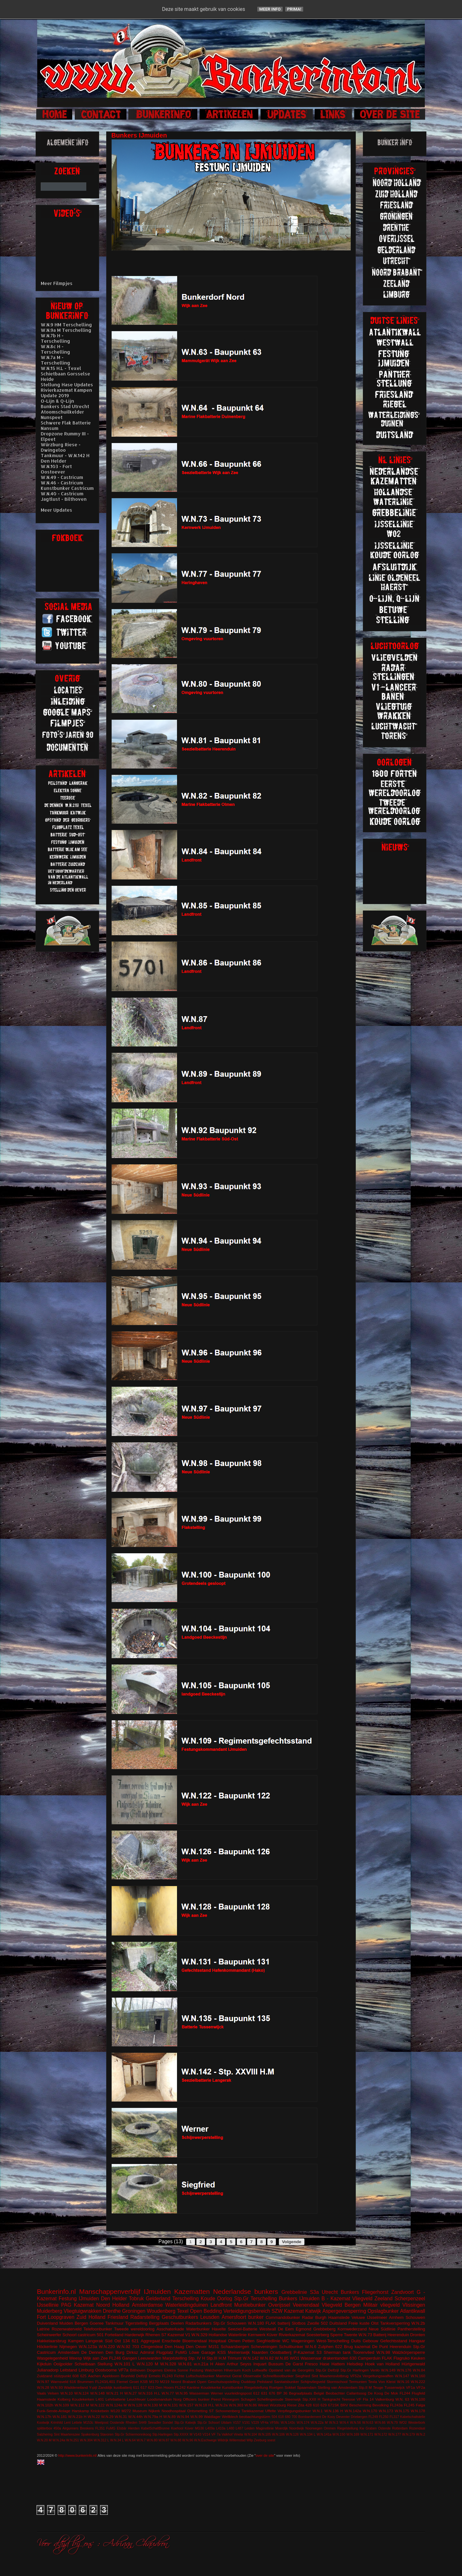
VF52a (355, 2376)
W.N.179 (408, 2434)
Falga (420, 2405)
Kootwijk (43, 2422)
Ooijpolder (63, 2364)
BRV (344, 2405)
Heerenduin (400, 2346)
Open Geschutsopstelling (218, 2381)
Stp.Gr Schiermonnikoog (133, 2434)
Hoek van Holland (382, 2364)
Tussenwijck (394, 2387)
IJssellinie (48, 2305)
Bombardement (309, 2417)
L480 (230, 2428)
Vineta (238, 2434)
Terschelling (185, 2298)
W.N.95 (181, 2393)
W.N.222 (418, 2381)
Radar (307, 2317)
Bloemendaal (195, 2340)
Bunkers (350, 2292)
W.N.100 (418, 2399)
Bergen (81, 2323)
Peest (216, 2399)
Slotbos (298, 2323)
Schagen (248, 2399)
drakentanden (335, 2358)
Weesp (75, 2358)
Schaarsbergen (235, 2346)
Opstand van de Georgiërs (291, 2370)
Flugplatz (164, 2352)
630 (353, 2358)
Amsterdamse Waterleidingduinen (170, 2305)
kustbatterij (123, 2387)
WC (285, 2340)
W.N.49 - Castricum (62, 477)
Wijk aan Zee (95, 2358)
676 (272, 2393)
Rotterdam (400, 2428)
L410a (221, 2428)
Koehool (177, 2428)
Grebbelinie (294, 2292)
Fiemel (122, 2381)
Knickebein (99, 2411)
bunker (256, 2317)
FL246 (115, 2358)
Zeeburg (260, 2440)
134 (126, 2340)
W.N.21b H (77, 2416)
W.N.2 (420, 2434)
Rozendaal (417, 2428)
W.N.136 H (333, 2411)
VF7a (123, 2370)
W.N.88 (175, 2440)
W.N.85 (282, 2358)
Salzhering (45, 2434)
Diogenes (155, 2370)
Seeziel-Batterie (242, 2329)
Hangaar (417, 2340)
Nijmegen (68, 2346)
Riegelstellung (256, 2387)
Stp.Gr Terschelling (255, 2298)
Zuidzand (44, 2376)
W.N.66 (379, 2422)
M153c (88, 2422)
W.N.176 (404, 2370)
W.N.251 (72, 2440)
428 (308, 2405)
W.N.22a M (319, 2422)
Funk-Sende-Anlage (53, 2411)
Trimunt (234, 2358)
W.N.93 (56, 2387)
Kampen (75, 2340)
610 (316, 2405)
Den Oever (196, 2346)
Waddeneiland (76, 2387)
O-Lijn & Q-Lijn (57, 401)
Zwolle (313, 2323)
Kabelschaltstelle (412, 2417)
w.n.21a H (203, 2364)
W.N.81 (185, 2364)
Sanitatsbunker (286, 2381)
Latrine (43, 2329)
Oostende (117, 2422)
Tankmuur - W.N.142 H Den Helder (65, 458)
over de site (265, 2455)
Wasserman (199, 2393)
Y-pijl (93, 2387)
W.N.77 (168, 2393)
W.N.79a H (153, 2416)
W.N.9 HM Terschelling (66, 324)
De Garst (294, 2364)
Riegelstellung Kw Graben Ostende (364, 2428)
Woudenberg (161, 2311)
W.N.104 (250, 2434)
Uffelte (270, 2411)
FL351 (100, 2428)
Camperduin (369, 2358)
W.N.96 (187, 2440)
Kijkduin (44, 2364)
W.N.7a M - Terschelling (55, 360)
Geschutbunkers (180, 2317)
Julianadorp (47, 2370)
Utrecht (330, 2292)
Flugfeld (418, 2393)
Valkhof (227, 2434)
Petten (248, 2340)
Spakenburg (90, 2434)
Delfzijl (141, 2376)
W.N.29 (107, 2416)
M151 (214, 2346)
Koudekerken (83, 2399)
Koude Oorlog (216, 2298)
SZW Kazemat (287, 2311)
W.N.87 (163, 2440)
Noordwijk (296, 2428)
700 (294, 2417)
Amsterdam (68, 2352)
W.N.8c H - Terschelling (55, 349)
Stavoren (107, 2434)
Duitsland (338, 2323)
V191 (246, 2422)
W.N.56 (355, 2422)
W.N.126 (292, 2434)
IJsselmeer (377, 2317)
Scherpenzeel (410, 2298)
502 (324, 2323)
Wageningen (302, 2340)
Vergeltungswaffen (378, 2376)
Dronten (417, 2334)
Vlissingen (413, 2305)
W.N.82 (267, 2358)
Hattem (338, 2364)
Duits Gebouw (364, 2340)
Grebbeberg (324, 2329)
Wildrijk (223, 2440)
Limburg (86, 2370)
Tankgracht (331, 2399)
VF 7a (215, 2434)
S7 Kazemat (172, 2334)
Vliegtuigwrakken (82, 2311)
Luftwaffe (259, 2370)
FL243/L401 (105, 2381)
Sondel (168, 2422)
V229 (255, 2422)
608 (76, 2376)
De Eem (286, 2329)
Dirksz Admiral (140, 2352)
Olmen (234, 2340)
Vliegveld (362, 2298)
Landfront (221, 2305)
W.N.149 (388, 2370)
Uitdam (226, 2422)
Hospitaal (217, 2340)
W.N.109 (62, 2405)
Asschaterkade (170, 2329)
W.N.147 (402, 2376)
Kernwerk (256, 2334)
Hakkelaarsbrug (51, 2340)
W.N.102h (45, 2405)
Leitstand (68, 2370)
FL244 (404, 2393)
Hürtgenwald (413, 2364)
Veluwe (358, 2317)
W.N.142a (353, 2411)
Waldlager (212, 2416)
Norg (177, 2399)
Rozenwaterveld (66, 2329)
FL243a (396, 2405)
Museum (140, 2411)
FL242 (180, 2387)
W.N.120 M (147, 2364)
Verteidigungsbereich (246, 2311)
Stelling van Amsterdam (337, 2387)
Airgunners (70, 2428)
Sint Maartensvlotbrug (330, 2376)
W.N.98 (383, 2352)
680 (287, 2417)
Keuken (418, 2358)
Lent (67, 2422)
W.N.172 (380, 2434)
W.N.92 (124, 2346)
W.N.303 (236, 2405)
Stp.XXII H (312, 2399)
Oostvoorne (106, 2370)
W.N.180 (256, 2323)
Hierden (134, 2428)
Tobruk (136, 2298)
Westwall (267, 2329)
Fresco (311, 2364)
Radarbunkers (198, 2323)
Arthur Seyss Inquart (247, 2364)
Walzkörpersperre (408, 2352)
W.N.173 (386, 2411)
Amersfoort (234, 2317)
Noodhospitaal (174, 2411)
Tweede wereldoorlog (134, 2329)
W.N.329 (200, 2334)
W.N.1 (317, 2411)
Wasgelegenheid (52, 2358)
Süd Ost (113, 2340)
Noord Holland (112, 2305)
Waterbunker (198, 2329)
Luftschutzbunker (200, 2376)
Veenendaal (306, 2305)
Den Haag (174, 2346)
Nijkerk (154, 2411)
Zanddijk (105, 2387)
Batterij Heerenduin (391, 2334)
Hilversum (232, 2370)
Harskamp (80, 2411)
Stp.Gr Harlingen (354, 2370)
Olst (375, 2323)
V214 (206, 2434)
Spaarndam (306, 2387)
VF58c (274, 2422)
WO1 (294, 2358)
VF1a (410, 2387)
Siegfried (302, 2376)
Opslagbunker (382, 2311)
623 (151, 2387)
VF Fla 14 (365, 2399)
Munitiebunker (250, 2305)
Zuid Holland (91, 2317)
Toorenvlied (363, 2352)
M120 (115, 2411)
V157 (237, 2422)
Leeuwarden (149, 2358)
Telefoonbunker (97, 2329)
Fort (41, 2317)
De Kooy (328, 2417)
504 (274, 2417)
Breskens (87, 2428)
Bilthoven (137, 2370)
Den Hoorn (165, 2387)
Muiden (66, 2323)
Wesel (263, 2405)
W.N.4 (343, 2422)
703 (135, 2346)
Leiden (249, 2428)
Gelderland (158, 2298)
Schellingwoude (270, 2399)
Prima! (294, 9)
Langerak (94, 2340)
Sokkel (290, 2387)
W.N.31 (121, 2416)
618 (281, 2417)
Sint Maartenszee (67, 2434)
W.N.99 (196, 2416)
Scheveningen (264, 2346)
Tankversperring (395, 2323)
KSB (144, 2381)
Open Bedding (206, 2311)
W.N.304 (86, 2440)
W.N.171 (366, 2434)
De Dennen (92, 2352)
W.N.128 (135, 2405)
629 (324, 2405)
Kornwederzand (352, 2329)
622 (338, 2346)
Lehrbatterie (115, 2399)
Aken (220, 2364)
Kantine (193, 2387)
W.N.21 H (114, 2393)
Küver (272, 2334)
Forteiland (114, 2334)
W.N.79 (392, 2422)
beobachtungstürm (254, 2416)
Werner (217, 2393)
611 (136, 2387)
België (319, 2393)
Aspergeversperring (344, 2311)
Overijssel (279, 2305)
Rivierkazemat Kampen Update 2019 (66, 392)
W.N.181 (60, 2416)
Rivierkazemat (292, 2334)
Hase (324, 2364)
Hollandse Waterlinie (228, 2334)
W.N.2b (418, 2323)
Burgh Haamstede (332, 2317)
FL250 (383, 2417)
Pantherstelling (411, 2329)
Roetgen (276, 2387)
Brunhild (128, 2376)
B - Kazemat (335, 2298)
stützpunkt (62, 2376)
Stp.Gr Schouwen (229, 2323)
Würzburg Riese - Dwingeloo (61, 447)
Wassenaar (311, 2358)
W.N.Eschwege (205, 2440)
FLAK (387, 2358)
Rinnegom (230, 2399)
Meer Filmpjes (57, 283)
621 (135, 2340)
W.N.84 (419, 2370)
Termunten (358, 2381)
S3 (318, 2352)
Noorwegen (313, 2428)
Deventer (343, 2417)
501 (100, 2334)
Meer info (270, 9)
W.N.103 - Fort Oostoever (56, 469)
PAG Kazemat (77, 2305)
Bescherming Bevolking (369, 2405)
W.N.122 (97, 2405)
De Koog (375, 2393)
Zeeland (383, 2298)
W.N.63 (367, 2422)
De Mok (391, 2393)
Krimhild (57, 2422)
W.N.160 (418, 2376)
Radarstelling (144, 2317)
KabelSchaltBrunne (155, 2428)
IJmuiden (157, 2291)
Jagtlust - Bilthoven (64, 499)
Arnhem (396, 2317)
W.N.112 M (79, 2405)
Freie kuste (359, 2323)
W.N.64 (130, 2440)
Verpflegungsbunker (294, 2411)
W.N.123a (88, 2346)
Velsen (53, 2393)
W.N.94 (183, 2416)
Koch (246, 2370)
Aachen (94, 2376)
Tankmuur (114, 2323)
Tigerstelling (136, 2323)
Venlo (375, 2370)
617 (144, 2387)
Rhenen (152, 2334)
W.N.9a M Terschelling (66, 330)
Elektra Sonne (176, 2370)
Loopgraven (61, 2317)
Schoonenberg (227, 2411)
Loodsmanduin (159, 2399)
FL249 (373, 2417)
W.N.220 (107, 2346)
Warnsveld (59, 2381)
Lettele (77, 2422)
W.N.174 (302, 2422)
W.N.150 (338, 2434)
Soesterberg (317, 2334)
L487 (239, 2428)
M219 (164, 2381)
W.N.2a (221, 2405)
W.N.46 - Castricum (62, 482)
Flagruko (401, 2358)
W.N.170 (370, 2411)
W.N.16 (403, 2381)
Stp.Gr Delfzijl (327, 2370)
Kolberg (63, 2399)
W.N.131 (171, 2405)
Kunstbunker (232, 2387)
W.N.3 (333, 2422)
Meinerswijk (239, 2352)
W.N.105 (264, 2434)
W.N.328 (168, 2364)
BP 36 (282, 2393)
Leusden (209, 2317)
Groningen (133, 2311)
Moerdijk (281, 2428)
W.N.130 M (152, 2405)
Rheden (131, 2422)
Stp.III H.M (216, 2358)
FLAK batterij (278, 2323)
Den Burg (115, 2352)
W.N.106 (278, 2434)
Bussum (275, 2364)
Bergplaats (159, 2323)
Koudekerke (211, 2387)
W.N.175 (402, 2411)
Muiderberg (49, 2311)
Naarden (260, 2352)
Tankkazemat (253, 2411)
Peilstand (264, 2381)
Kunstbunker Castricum (67, 488)
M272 (126, 2411)
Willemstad (237, 2440)
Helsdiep (355, 2364)
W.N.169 (352, 2434)
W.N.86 (250, 2405)
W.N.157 (186, 2405)
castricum (87, 2334)
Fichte (179, 2376)
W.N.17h (44, 2416)
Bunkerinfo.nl (56, 2291)
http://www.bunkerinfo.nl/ (77, 2455)
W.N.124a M (116, 2405)
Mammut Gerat (228, 2376)
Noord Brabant (183, 2381)
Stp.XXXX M (183, 2434)
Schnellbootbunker (278, 2376)
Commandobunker (283, 2317)
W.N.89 (169, 2416)
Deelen (177, 2323)
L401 (100, 2399)
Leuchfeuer (136, 2399)
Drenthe (112, 2311)
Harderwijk (134, 2334)
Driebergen (359, 2417)
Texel (182, 2311)
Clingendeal (152, 2346)
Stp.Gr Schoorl (208, 2422)
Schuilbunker (291, 2346)
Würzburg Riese (283, 2405)
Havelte (219, 2329)
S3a (314, 2292)
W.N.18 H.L (204, 2405)
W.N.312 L (101, 2440)
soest (271, 2440)
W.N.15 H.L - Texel (61, 368)
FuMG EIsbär (116, 2428)
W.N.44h (135, 2416)
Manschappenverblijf (110, 2291)
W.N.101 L (125, 2364)
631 (264, 2393)
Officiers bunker (196, 2399)
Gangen (129, 2358)
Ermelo (154, 2376)
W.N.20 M (44, 2440)
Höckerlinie (47, 2346)
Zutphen (326, 2346)
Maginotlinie (265, 2428)
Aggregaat (150, 2340)
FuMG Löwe (187, 2352)
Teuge (378, 2387)
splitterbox (44, 2428)
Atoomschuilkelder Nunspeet (62, 414)
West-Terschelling (332, 2340)
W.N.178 (418, 2411)
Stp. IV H (196, 2358)
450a (57, 2428)
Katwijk (313, 2311)
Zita (301, 2405)
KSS (222, 2352)
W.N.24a (59, 2440)
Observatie (252, 2376)
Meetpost (101, 2422)
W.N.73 (365, 2334)
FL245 (409, 2405)
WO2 (403, 2422)
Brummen (85, 2381)
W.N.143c (288, 2422)
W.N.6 (310, 2346)
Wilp (249, 2440)
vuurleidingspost (238, 2393)
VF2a (420, 2387)
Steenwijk (293, 2399)
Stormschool (337, 2381)
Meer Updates (56, 510)
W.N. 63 (402, 2399)
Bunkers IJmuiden (299, 2298)
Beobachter (335, 2393)
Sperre (336, 2334)
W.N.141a (324, 2434)
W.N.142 (251, 2358)
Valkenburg (384, 2399)
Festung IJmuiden (79, 2298)
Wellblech (230, 2416)
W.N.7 (141, 2440)
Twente (350, 2334)
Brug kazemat (357, 2346)
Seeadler (154, 2422)
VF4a (265, 2422)
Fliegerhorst (375, 2292)
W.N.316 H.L (149, 2393)
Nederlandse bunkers (245, 2291)
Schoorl (70, 2334)
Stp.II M (365, 2387)
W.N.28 (43, 2387)
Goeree (97, 2323)
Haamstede (46, 2399)
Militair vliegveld (381, 2305)
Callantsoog (356, 2393)
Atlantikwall (412, 2311)
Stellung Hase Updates (67, 384)
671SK (333, 2405)
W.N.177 (394, 2434)
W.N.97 (43, 2381)
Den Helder (114, 2298)
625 (83, 2376)
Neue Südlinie (382, 2329)
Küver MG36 (194, 2428)
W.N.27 (130, 2393)
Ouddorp (248, 2381)
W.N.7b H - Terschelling (55, 338)
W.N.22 (94, 2416)
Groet (134, 2381)
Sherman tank (337, 2352)
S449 (142, 2422)
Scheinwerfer (49, 2334)
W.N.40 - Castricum (62, 493)
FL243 (167, 2376)
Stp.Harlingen (162, 2434)
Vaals (41, 2393)
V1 (187, 2334)
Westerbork (416, 2422)
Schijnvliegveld (312, 2381)
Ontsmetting (197, 2411)
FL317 (394, 2417)
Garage (208, 2352)
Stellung (104, 2364)
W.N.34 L (117, 2440)
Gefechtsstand (393, 2340)
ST (211, 2411)
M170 (153, 2381)
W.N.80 (152, 2440)
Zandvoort (402, 2292)
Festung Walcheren (206, 2370)
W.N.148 (97, 2393)
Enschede (171, 2340)
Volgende (291, 2241)
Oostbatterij (280, 2352)
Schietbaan (84, 2364)
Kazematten (192, 2291)
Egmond (303, 2329)
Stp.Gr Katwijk (185, 2422)
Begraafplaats (300, 2393)
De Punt (380, 2346)
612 (256, 2393)
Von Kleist (386, 2381)
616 (73, 2381)
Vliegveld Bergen (341, 2305)
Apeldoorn (110, 2376)
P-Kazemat (304, 2352)
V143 (197, 2434)
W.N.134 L (308, 2434)
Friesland (117, 2317)
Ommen (330, 2428)
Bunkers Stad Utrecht (65, 406)
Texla (372, 2381)
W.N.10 (66, 2393)
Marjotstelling (174, 2358)
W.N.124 (81, 2393)
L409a (210, 2428)
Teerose (348, 2399)
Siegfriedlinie (268, 2340)
